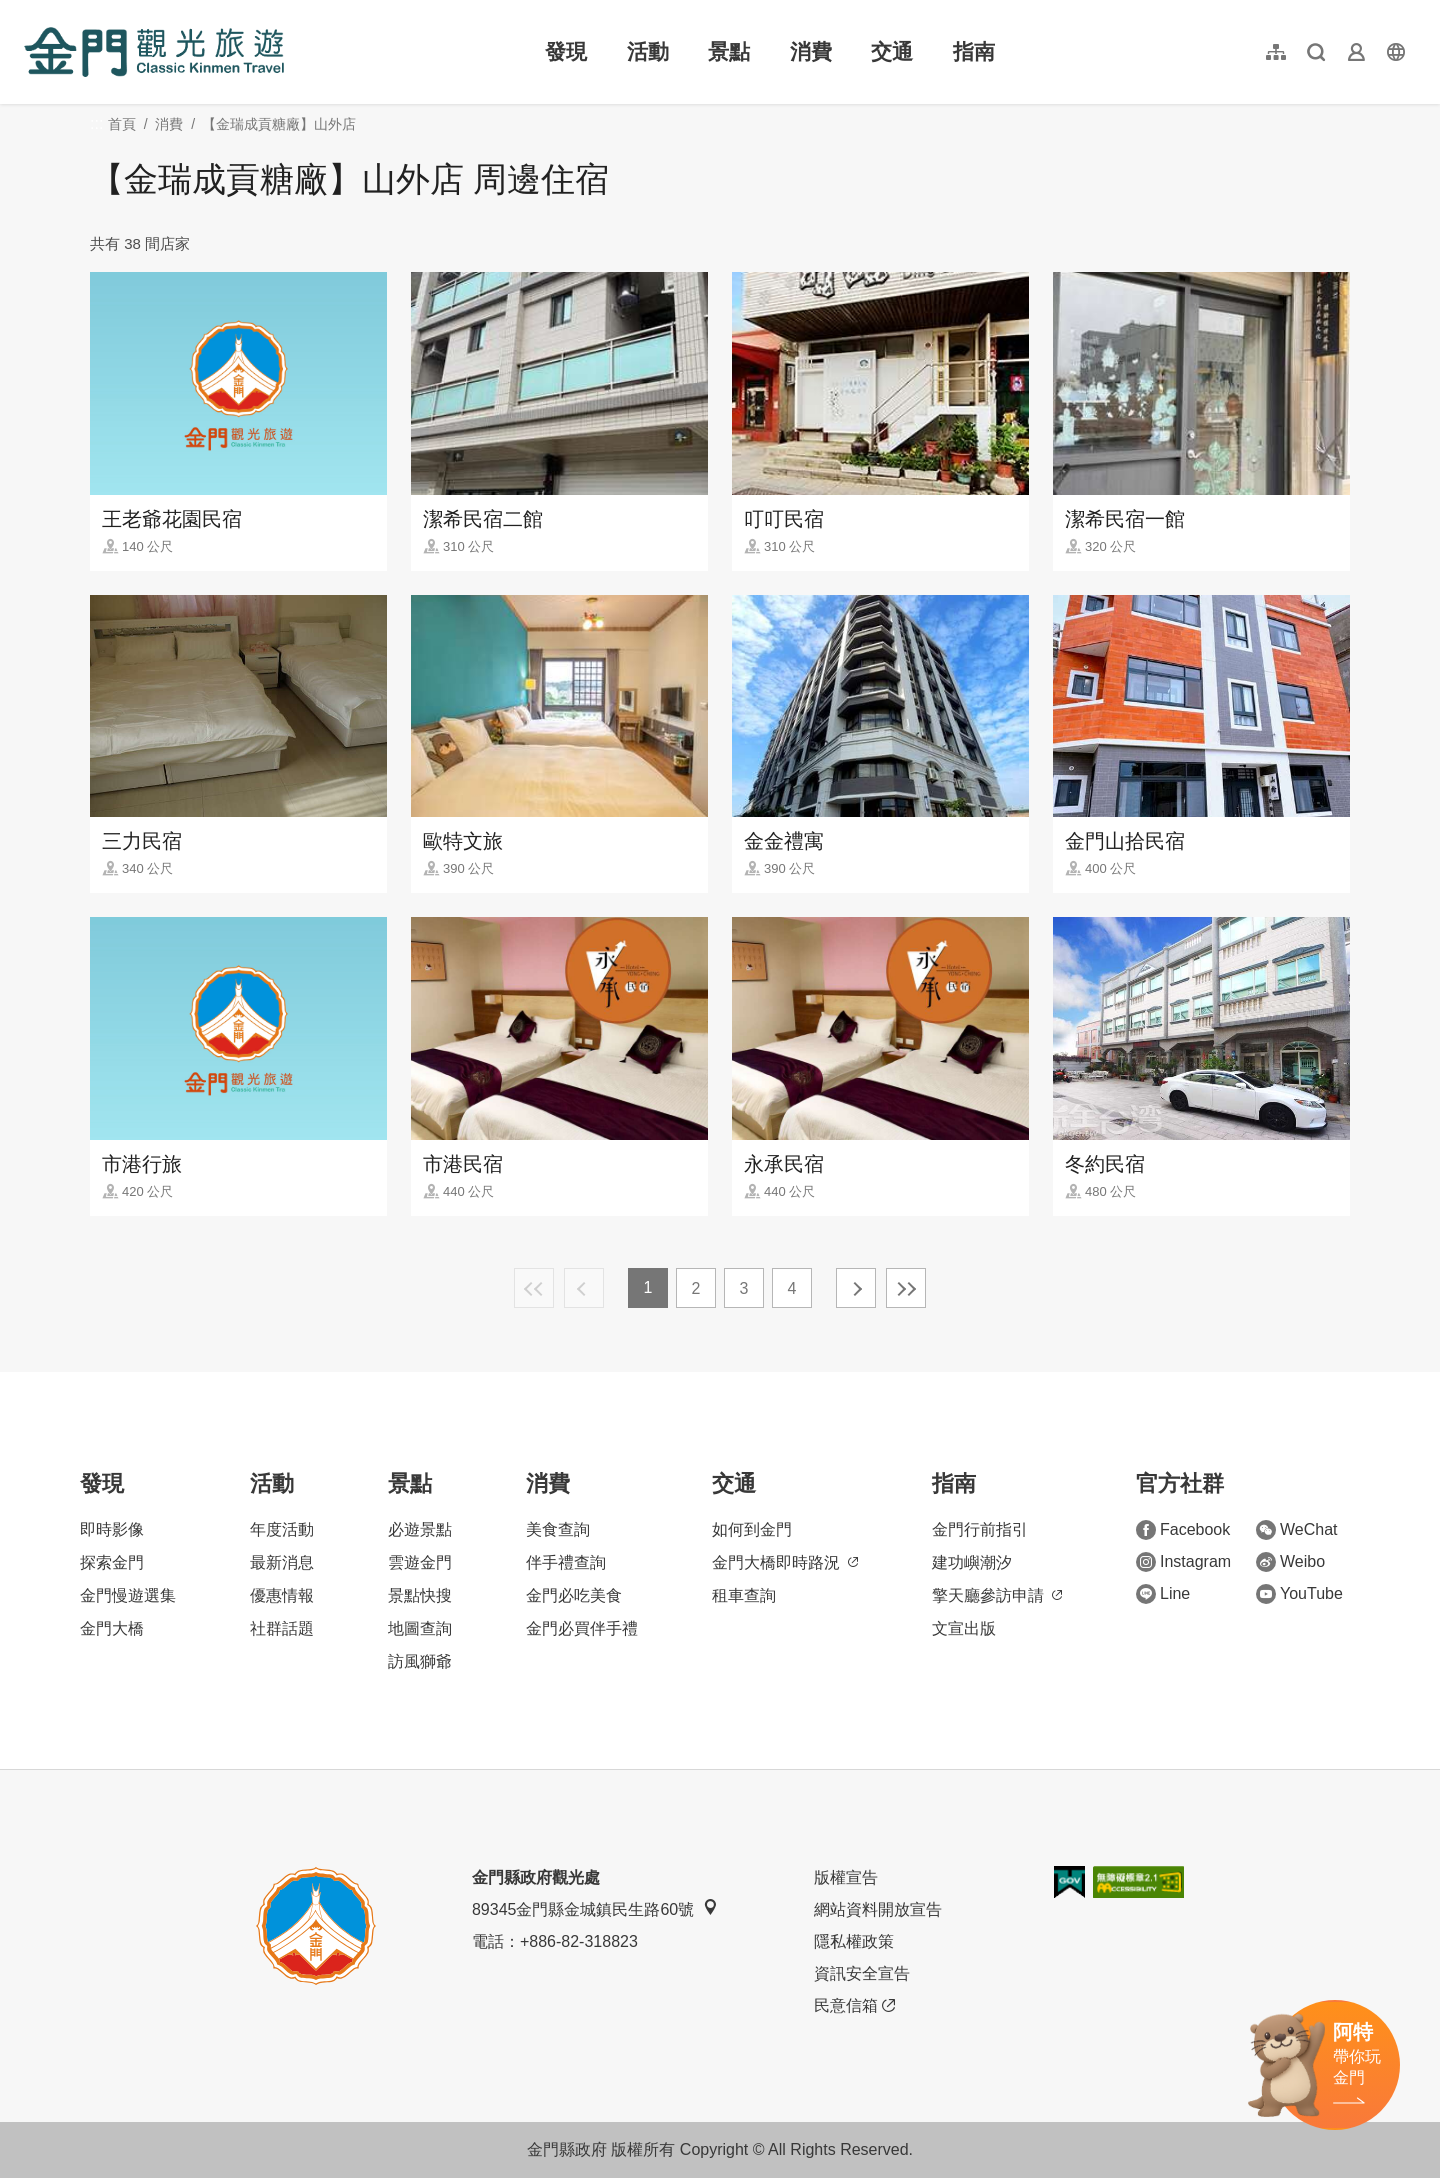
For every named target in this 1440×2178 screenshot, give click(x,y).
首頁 (122, 124)
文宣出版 (964, 1628)
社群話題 (282, 1628)
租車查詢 (744, 1595)
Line (1163, 1594)
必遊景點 (420, 1529)
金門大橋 (112, 1628)
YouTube (1299, 1594)
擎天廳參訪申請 (997, 1595)
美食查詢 (558, 1529)
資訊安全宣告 (862, 1973)
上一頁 (584, 1288)
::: (30, 11)
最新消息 (282, 1562)
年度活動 (282, 1529)
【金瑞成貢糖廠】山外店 (279, 124)
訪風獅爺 (420, 1661)
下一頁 (856, 1288)
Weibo (1290, 1562)
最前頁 (534, 1288)
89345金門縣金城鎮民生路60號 (595, 1908)
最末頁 (906, 1288)
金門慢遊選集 (128, 1595)
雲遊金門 (420, 1562)
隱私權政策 (854, 1941)
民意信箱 (854, 2006)
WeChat (1297, 1530)
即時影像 (112, 1529)
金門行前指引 (980, 1529)
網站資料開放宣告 (878, 1909)
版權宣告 (846, 1877)
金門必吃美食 (574, 1595)
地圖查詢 (420, 1628)
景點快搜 (420, 1595)
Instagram (1183, 1562)
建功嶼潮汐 (972, 1562)
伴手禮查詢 (566, 1562)
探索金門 (112, 1562)
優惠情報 (282, 1595)
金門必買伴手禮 (582, 1628)
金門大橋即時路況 (785, 1562)
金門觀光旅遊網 (154, 52)
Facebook (1183, 1530)
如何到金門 (752, 1529)
